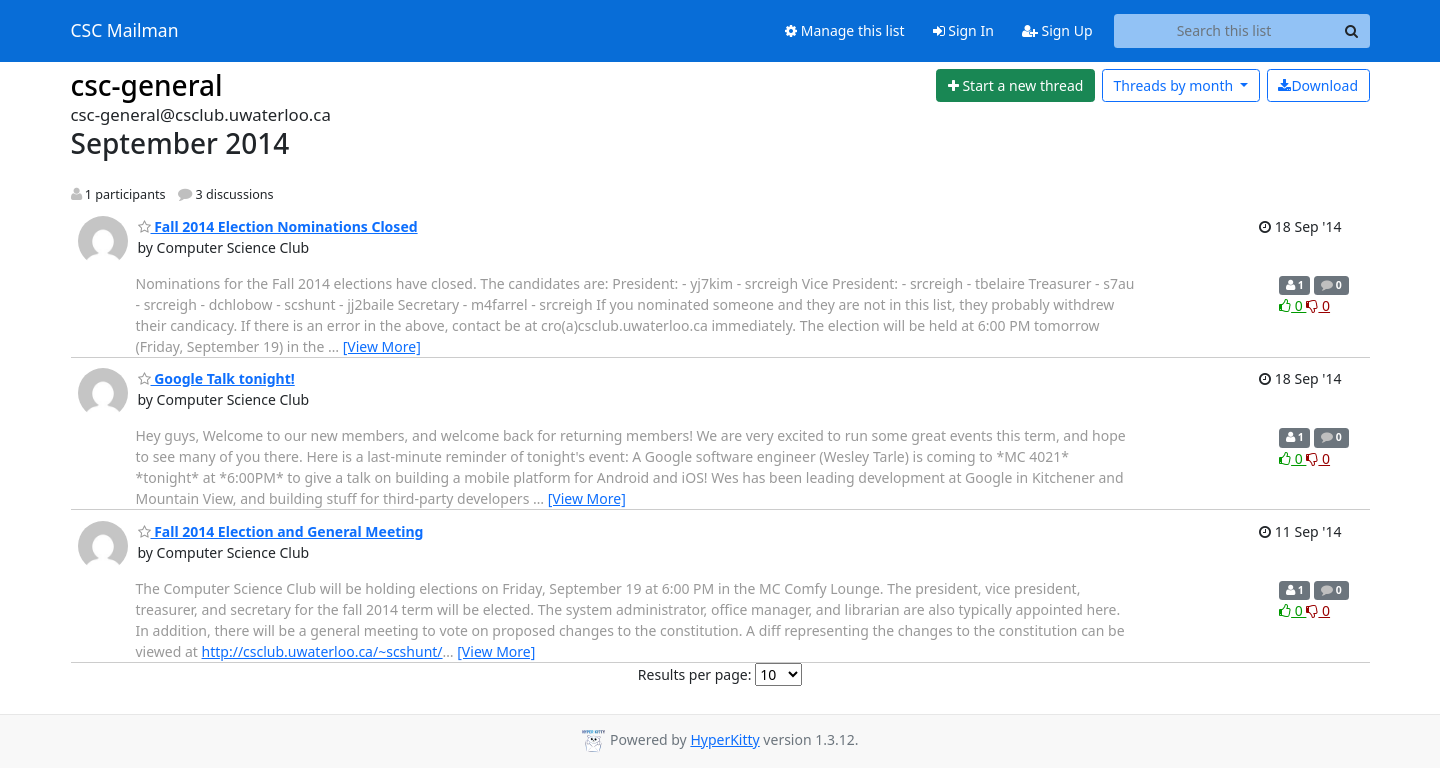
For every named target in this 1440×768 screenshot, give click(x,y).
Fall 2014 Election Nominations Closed (278, 226)
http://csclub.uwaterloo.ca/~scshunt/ (322, 651)
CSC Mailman (125, 31)
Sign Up (1057, 30)
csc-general (147, 85)
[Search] (1352, 31)
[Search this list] (1224, 31)
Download (1318, 85)
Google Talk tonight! (216, 378)
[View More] (382, 346)
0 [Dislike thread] (1318, 305)
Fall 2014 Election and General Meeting (281, 531)
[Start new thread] (1015, 86)
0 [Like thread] (1292, 305)
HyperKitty (724, 739)
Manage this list (845, 30)
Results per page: (695, 674)
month (1174, 85)
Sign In (963, 30)
